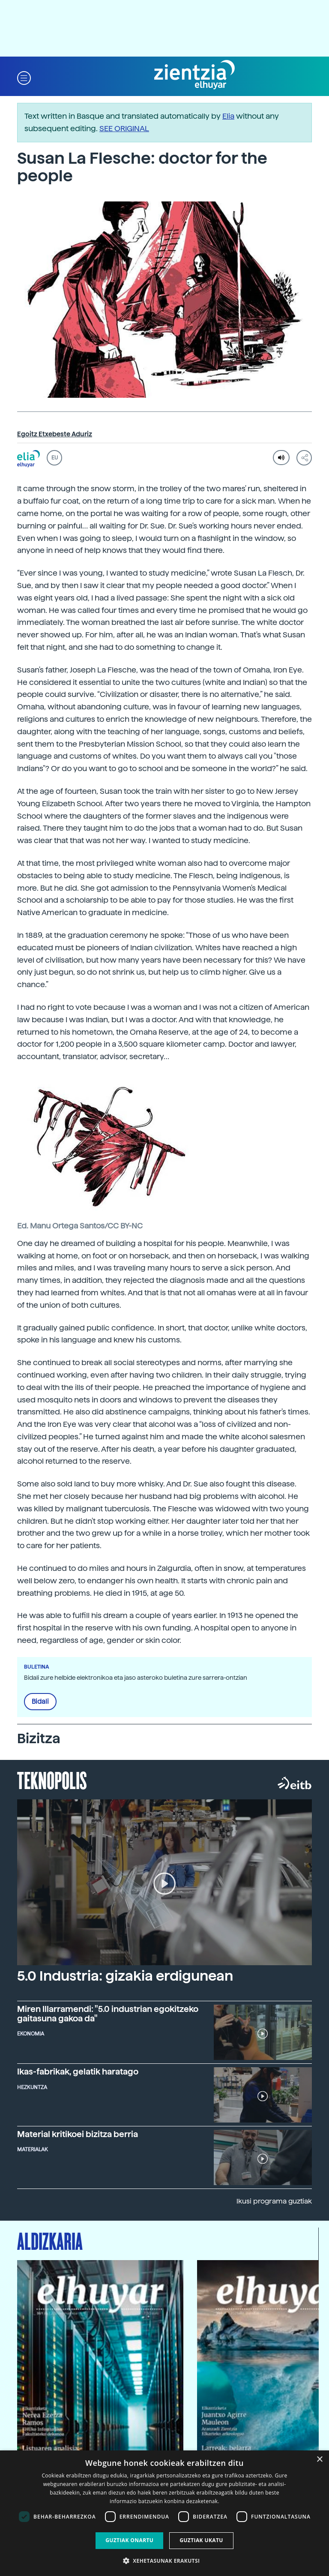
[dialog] (164, 2513)
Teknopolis (52, 1779)
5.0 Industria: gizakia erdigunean (125, 1976)
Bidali (40, 1701)
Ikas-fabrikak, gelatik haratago (77, 2072)
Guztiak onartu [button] (129, 2540)
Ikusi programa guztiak (274, 2201)
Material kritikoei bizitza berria (77, 2134)
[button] (24, 77)
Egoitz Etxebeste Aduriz (54, 434)
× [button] (319, 2459)
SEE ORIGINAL (124, 128)
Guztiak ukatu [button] (201, 2540)
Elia (228, 115)
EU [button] (54, 458)
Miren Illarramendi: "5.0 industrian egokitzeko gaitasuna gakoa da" (107, 2013)
